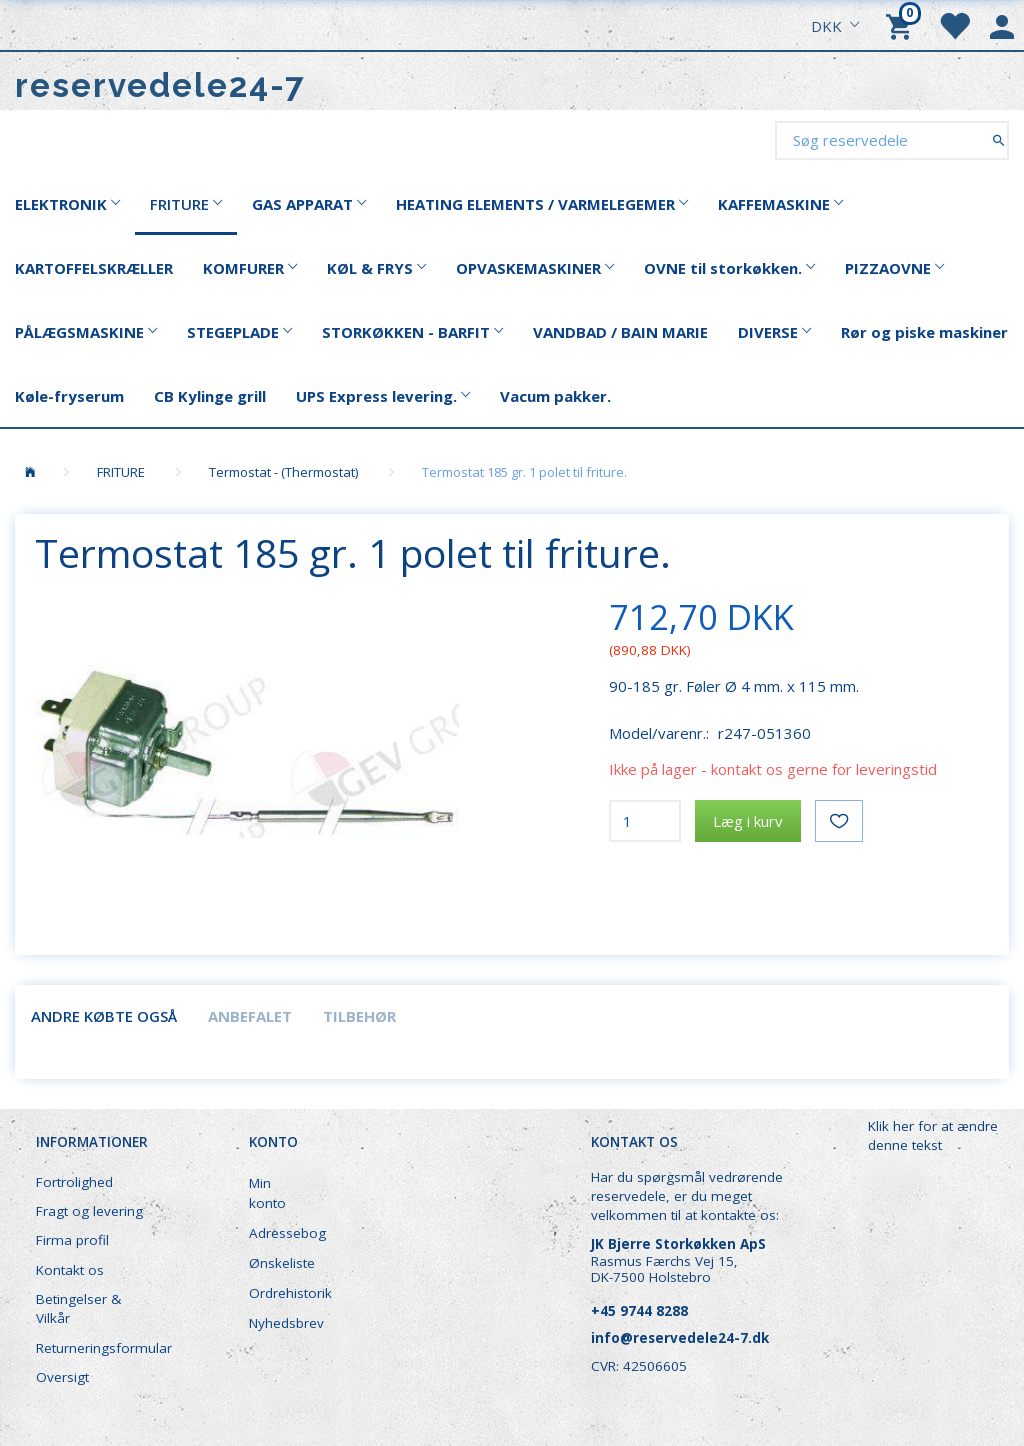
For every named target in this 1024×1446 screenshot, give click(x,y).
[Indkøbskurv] (902, 25)
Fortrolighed (74, 1182)
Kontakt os (70, 1270)
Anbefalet (250, 1016)
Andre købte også (104, 1016)
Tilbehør (359, 1016)
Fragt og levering (89, 1211)
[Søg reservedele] (998, 139)
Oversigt (62, 1377)
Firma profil (72, 1240)
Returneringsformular (101, 1348)
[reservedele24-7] (160, 85)
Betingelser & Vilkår (78, 1308)
